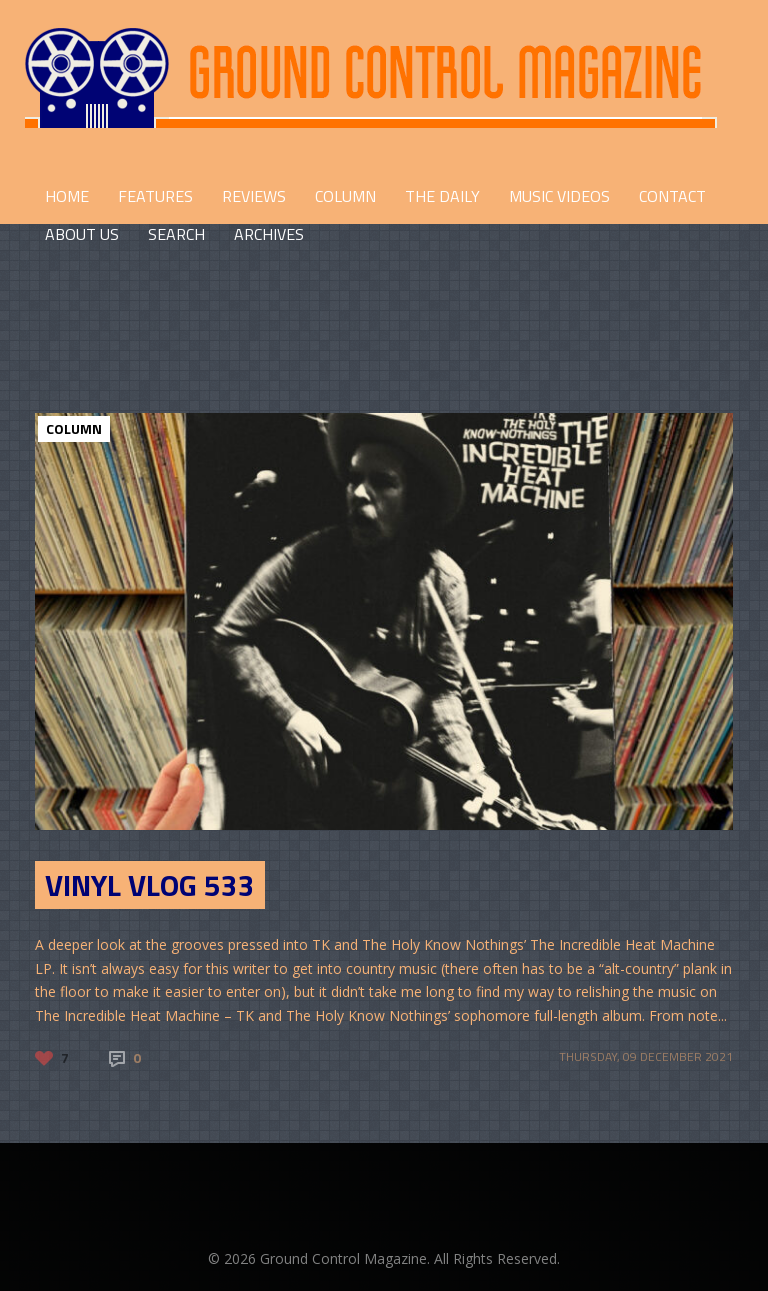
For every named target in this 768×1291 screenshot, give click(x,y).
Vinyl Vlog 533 (150, 885)
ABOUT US (82, 234)
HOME (67, 196)
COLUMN (345, 196)
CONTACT (672, 196)
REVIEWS (254, 196)
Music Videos (559, 196)
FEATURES (155, 196)
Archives (269, 234)
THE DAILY (442, 196)
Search (176, 234)
